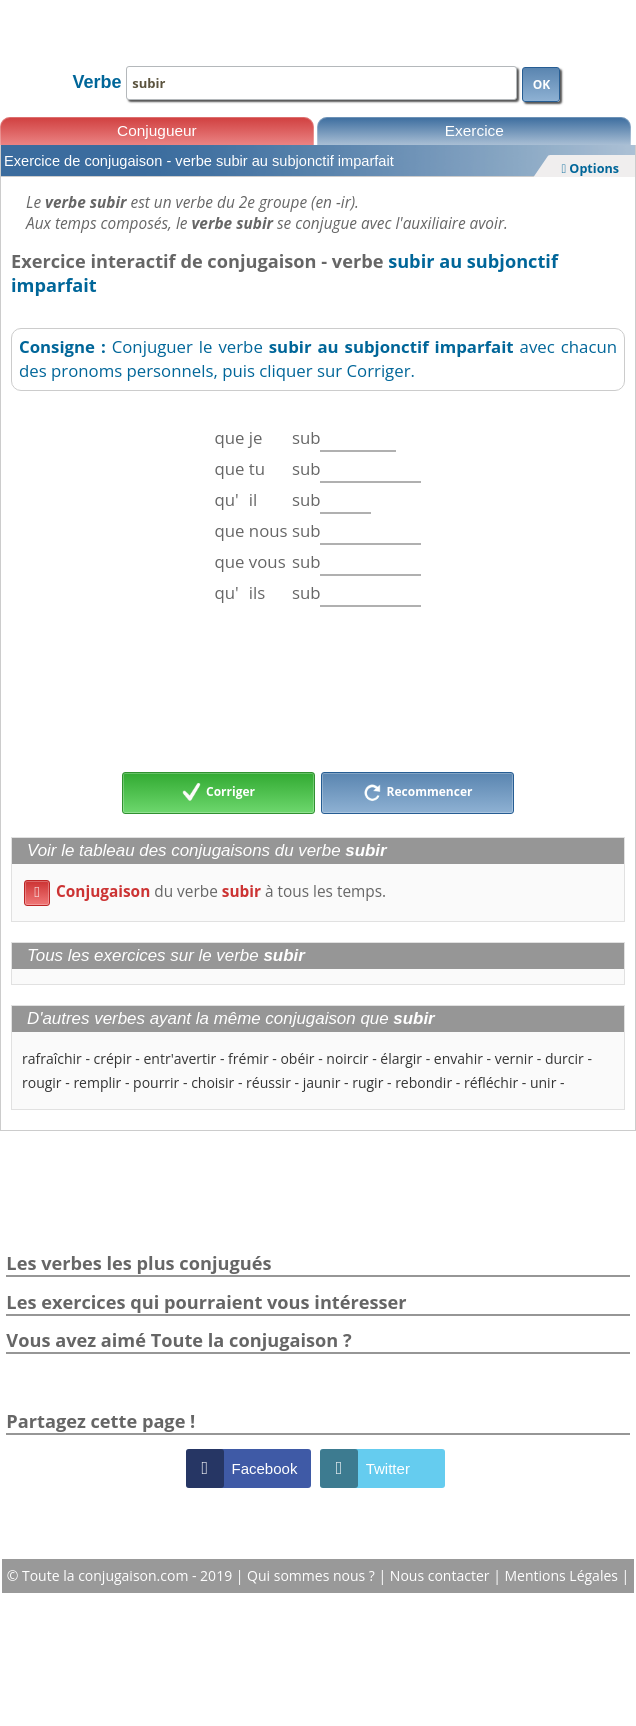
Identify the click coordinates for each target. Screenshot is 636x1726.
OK (542, 84)
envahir (458, 1058)
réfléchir (491, 1082)
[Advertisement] (318, 689)
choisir (212, 1082)
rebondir (423, 1082)
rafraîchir (52, 1058)
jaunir (322, 1082)
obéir (297, 1058)
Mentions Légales (562, 1575)
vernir (514, 1058)
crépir (113, 1058)
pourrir (156, 1082)
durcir (564, 1058)
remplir (97, 1082)
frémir (248, 1058)
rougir (42, 1082)
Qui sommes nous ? (312, 1575)
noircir (347, 1058)
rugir (367, 1082)
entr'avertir (179, 1058)
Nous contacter (441, 1575)
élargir (401, 1058)
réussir (268, 1082)
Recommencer (418, 793)
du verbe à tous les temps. (205, 891)
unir (543, 1082)
